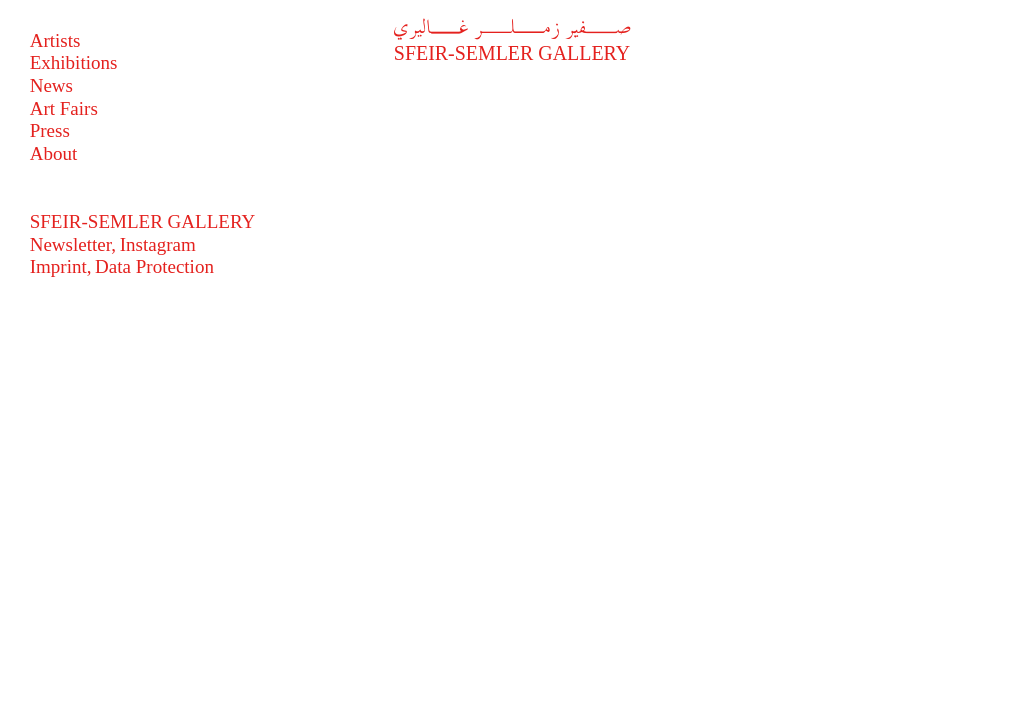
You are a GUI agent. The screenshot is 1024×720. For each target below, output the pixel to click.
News (51, 85)
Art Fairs (64, 108)
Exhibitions (74, 62)
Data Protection (154, 266)
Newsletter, (73, 244)
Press (50, 130)
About (54, 153)
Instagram (158, 244)
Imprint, (61, 266)
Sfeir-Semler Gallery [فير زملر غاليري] (512, 41)
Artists (55, 40)
